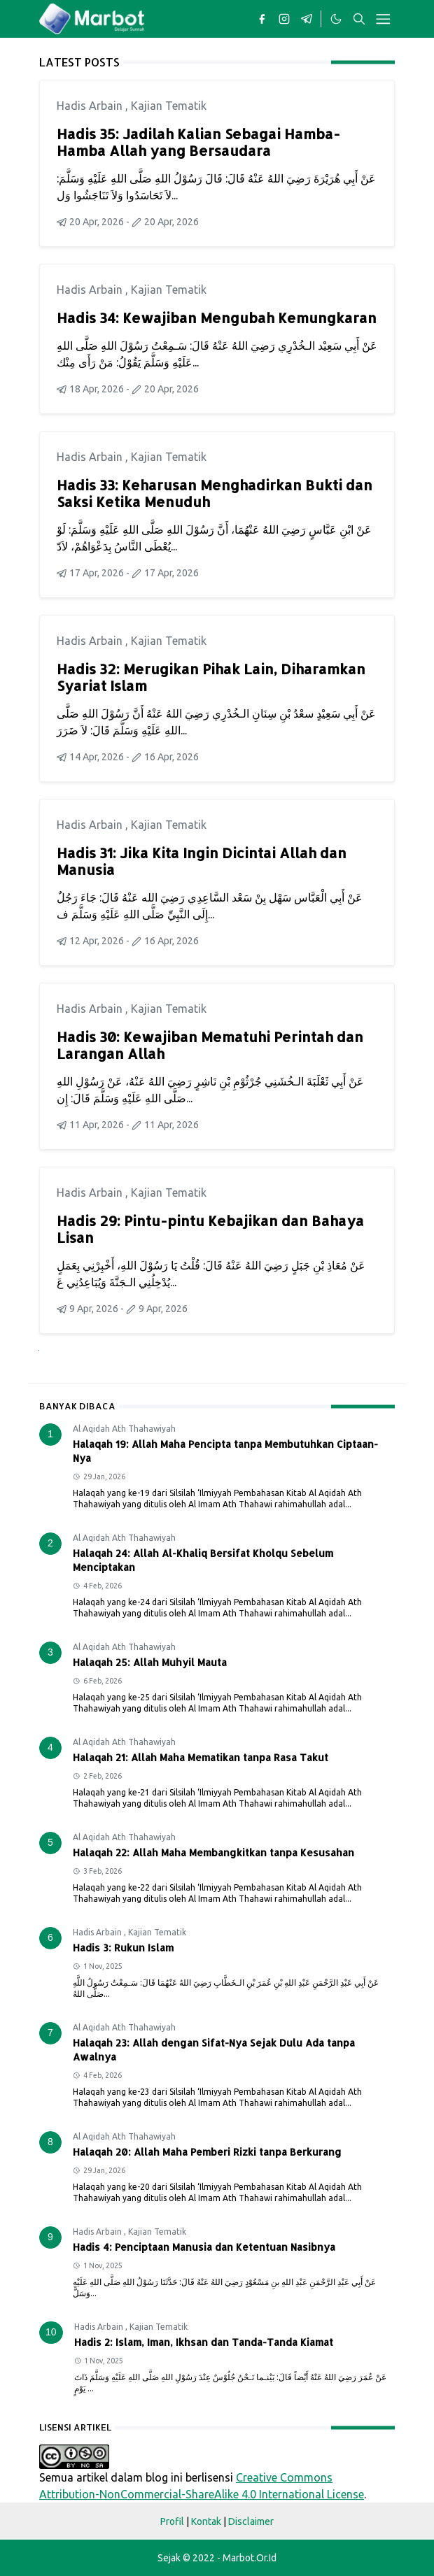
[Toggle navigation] (383, 19)
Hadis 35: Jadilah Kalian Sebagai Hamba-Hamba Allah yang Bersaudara (198, 141)
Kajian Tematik (168, 105)
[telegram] (306, 18)
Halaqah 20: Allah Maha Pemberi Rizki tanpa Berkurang (207, 2152)
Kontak (206, 2521)
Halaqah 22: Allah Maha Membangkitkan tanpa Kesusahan (213, 1852)
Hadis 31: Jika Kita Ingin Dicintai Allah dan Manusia (201, 861)
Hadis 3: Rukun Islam (123, 1948)
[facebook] (262, 18)
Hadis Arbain (91, 105)
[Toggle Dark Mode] (335, 19)
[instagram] (284, 18)
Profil (172, 2521)
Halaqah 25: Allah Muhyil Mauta (150, 1662)
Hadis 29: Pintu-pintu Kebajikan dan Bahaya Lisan (210, 1228)
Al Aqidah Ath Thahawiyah (124, 1428)
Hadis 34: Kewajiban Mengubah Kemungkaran (217, 317)
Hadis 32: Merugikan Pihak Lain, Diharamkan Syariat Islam (211, 677)
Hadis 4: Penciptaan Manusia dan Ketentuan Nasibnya (204, 2247)
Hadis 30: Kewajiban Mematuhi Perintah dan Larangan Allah (210, 1044)
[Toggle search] (359, 18)
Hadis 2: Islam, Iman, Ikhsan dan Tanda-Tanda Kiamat (203, 2342)
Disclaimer (251, 2521)
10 (51, 2331)
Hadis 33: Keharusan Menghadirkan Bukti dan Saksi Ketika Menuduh (214, 493)
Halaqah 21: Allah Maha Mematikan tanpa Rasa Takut (200, 1757)
